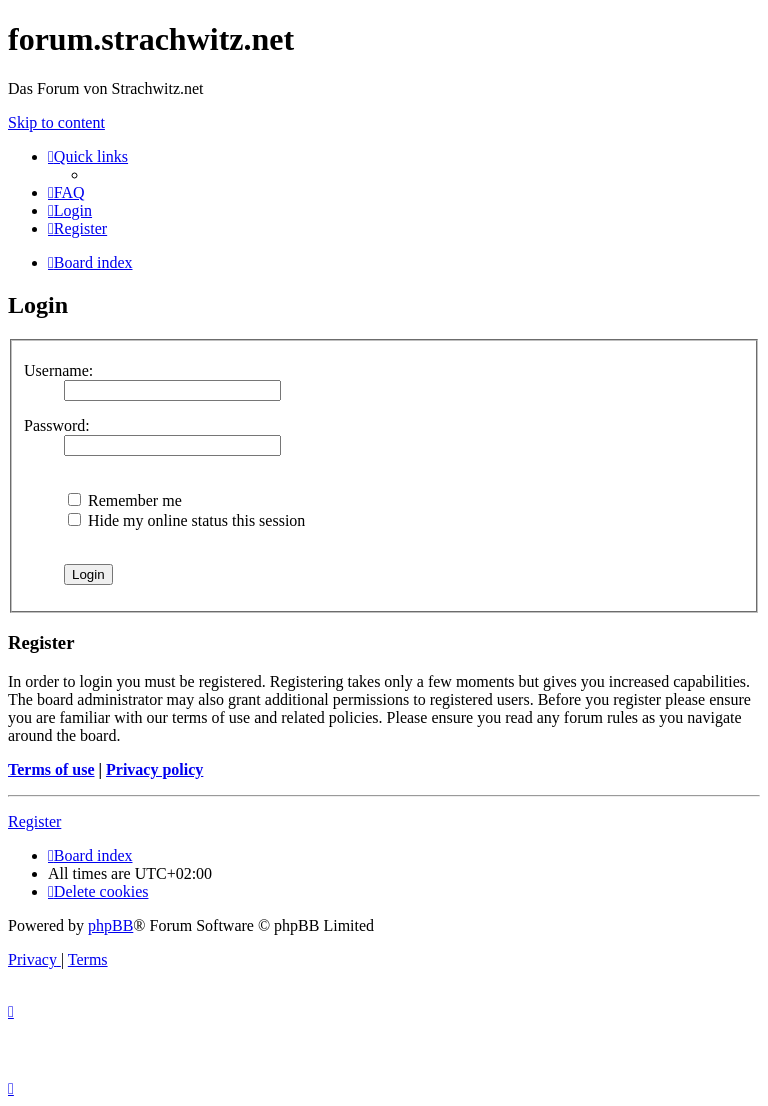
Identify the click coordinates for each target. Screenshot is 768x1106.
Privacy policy (154, 769)
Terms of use (51, 769)
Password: (57, 425)
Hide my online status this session (186, 520)
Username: (58, 370)
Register (34, 821)
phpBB (110, 925)
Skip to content (56, 122)
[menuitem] (66, 192)
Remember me (125, 500)
